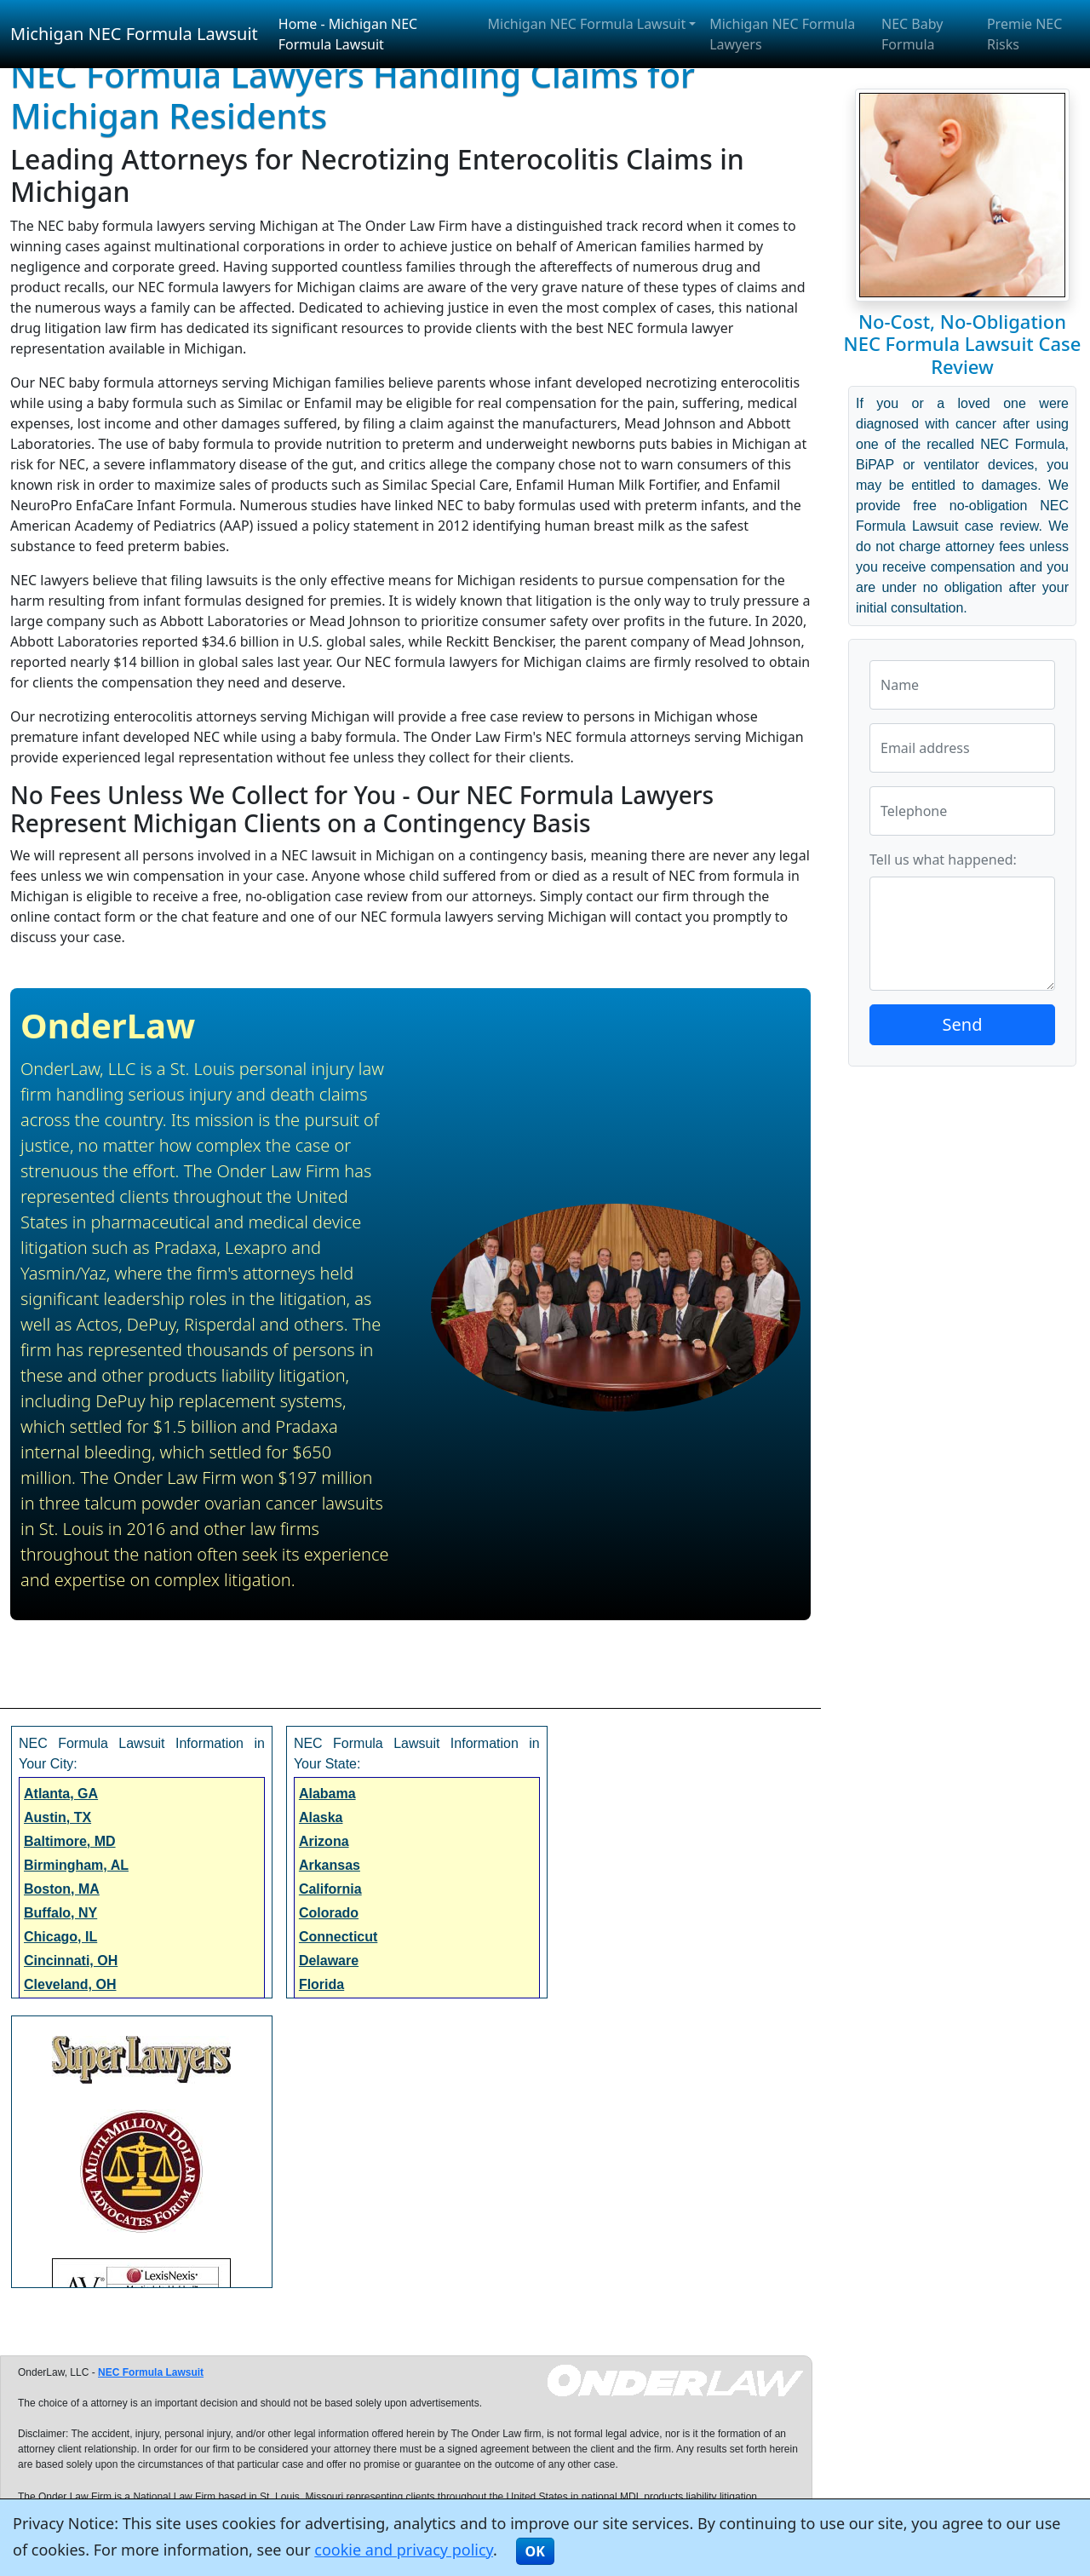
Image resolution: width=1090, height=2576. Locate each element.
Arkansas (329, 1865)
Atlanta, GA (61, 1793)
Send (963, 1024)
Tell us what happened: (943, 859)
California (330, 1889)
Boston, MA (62, 1889)
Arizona (324, 1841)
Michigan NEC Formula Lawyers (782, 34)
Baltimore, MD (70, 1841)
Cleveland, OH (70, 1984)
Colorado (329, 1913)
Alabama (327, 1793)
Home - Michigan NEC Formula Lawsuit (347, 34)
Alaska (321, 1817)
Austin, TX (57, 1817)
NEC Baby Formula (912, 34)
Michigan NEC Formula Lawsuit (134, 33)
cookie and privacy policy (403, 2549)
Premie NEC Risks (1024, 34)
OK (535, 2551)
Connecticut (338, 1936)
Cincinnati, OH (71, 1960)
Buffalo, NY (60, 1913)
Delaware (329, 1960)
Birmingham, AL (76, 1865)
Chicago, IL (60, 1936)
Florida (321, 1984)
